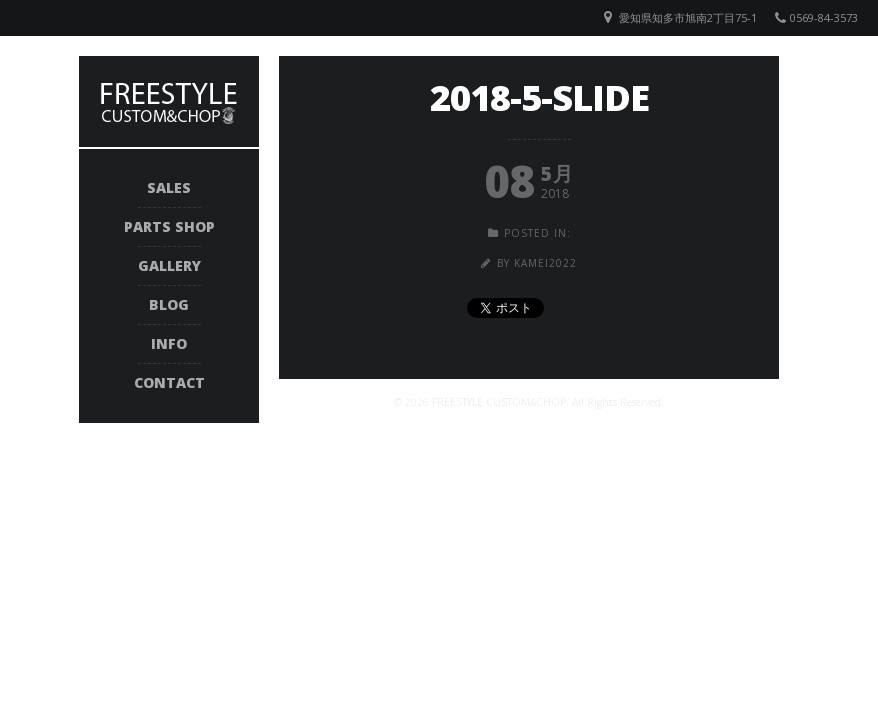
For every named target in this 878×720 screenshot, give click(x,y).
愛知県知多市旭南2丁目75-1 (688, 17)
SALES (169, 187)
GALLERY (169, 265)
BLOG (169, 304)
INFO (169, 343)
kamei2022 (545, 263)
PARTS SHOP (169, 226)
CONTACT (169, 382)
